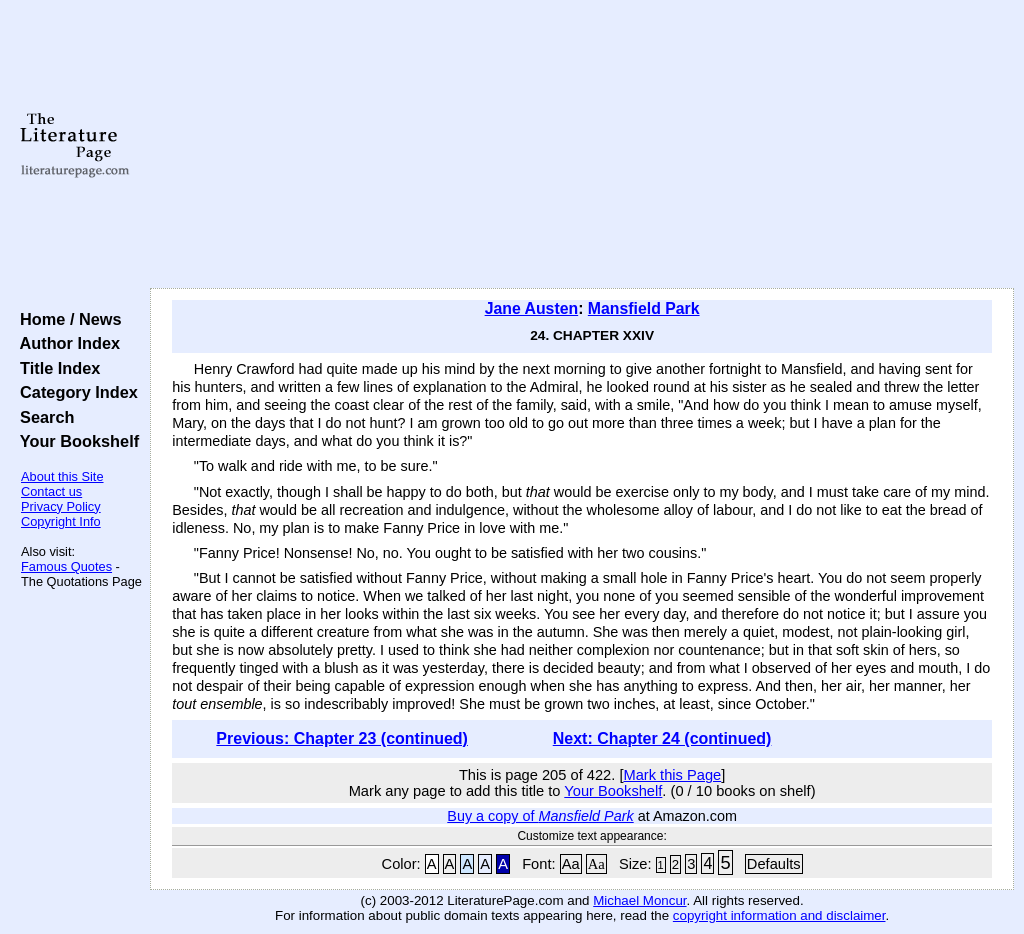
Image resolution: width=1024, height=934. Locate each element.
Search (42, 417)
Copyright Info (61, 521)
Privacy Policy (61, 506)
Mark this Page (672, 775)
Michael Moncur (639, 900)
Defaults (774, 864)
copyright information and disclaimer (779, 915)
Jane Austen (532, 308)
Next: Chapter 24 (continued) (662, 738)
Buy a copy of (540, 816)
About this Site (62, 476)
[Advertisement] (582, 145)
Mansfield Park (644, 308)
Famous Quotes (66, 566)
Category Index (74, 392)
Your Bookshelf (75, 441)
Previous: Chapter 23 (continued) (342, 738)
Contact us (51, 491)
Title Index (55, 368)
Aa (571, 864)
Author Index (65, 343)
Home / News (66, 319)
